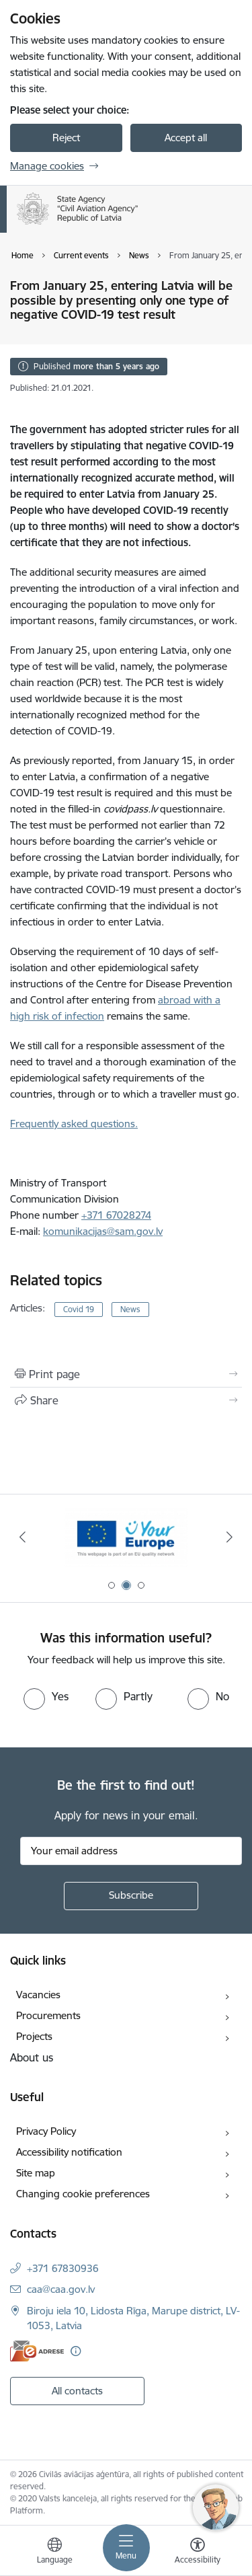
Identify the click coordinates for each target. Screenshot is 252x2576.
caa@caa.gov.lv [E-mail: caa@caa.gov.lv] (61, 2289)
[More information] (76, 2351)
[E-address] (37, 2351)
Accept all (186, 137)
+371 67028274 (116, 1215)
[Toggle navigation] (126, 2547)
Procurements (48, 2015)
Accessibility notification (69, 2152)
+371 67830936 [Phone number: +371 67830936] (63, 2268)
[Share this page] (126, 1400)
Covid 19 (78, 1309)
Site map (35, 2172)
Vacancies (38, 1994)
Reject (66, 137)
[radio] (46, 1696)
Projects (34, 2036)
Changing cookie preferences (83, 2193)
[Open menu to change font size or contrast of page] (197, 2552)
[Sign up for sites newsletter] (131, 1896)
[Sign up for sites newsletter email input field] (131, 1851)
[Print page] (126, 1374)
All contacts (77, 2390)
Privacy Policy (46, 2131)
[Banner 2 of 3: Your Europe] (126, 1537)
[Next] (229, 1537)
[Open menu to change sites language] (54, 2552)
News (130, 1309)
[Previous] (22, 1537)
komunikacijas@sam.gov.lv (103, 1231)
